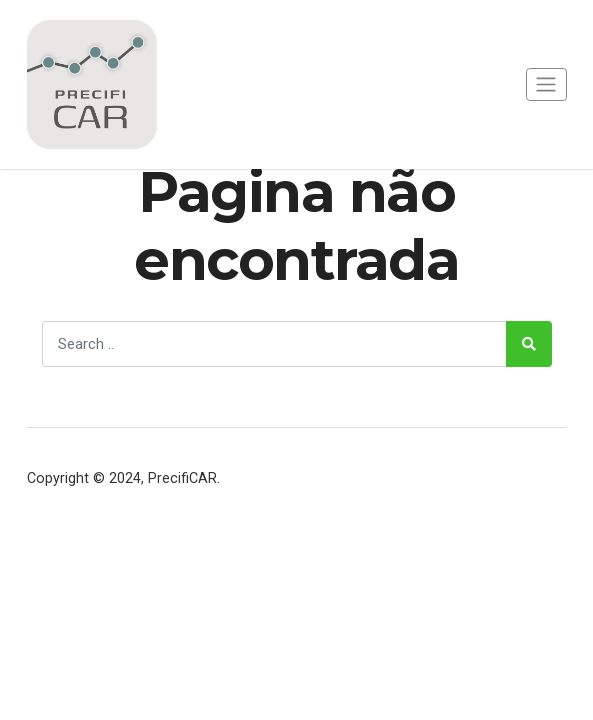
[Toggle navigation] (546, 84)
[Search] (274, 344)
